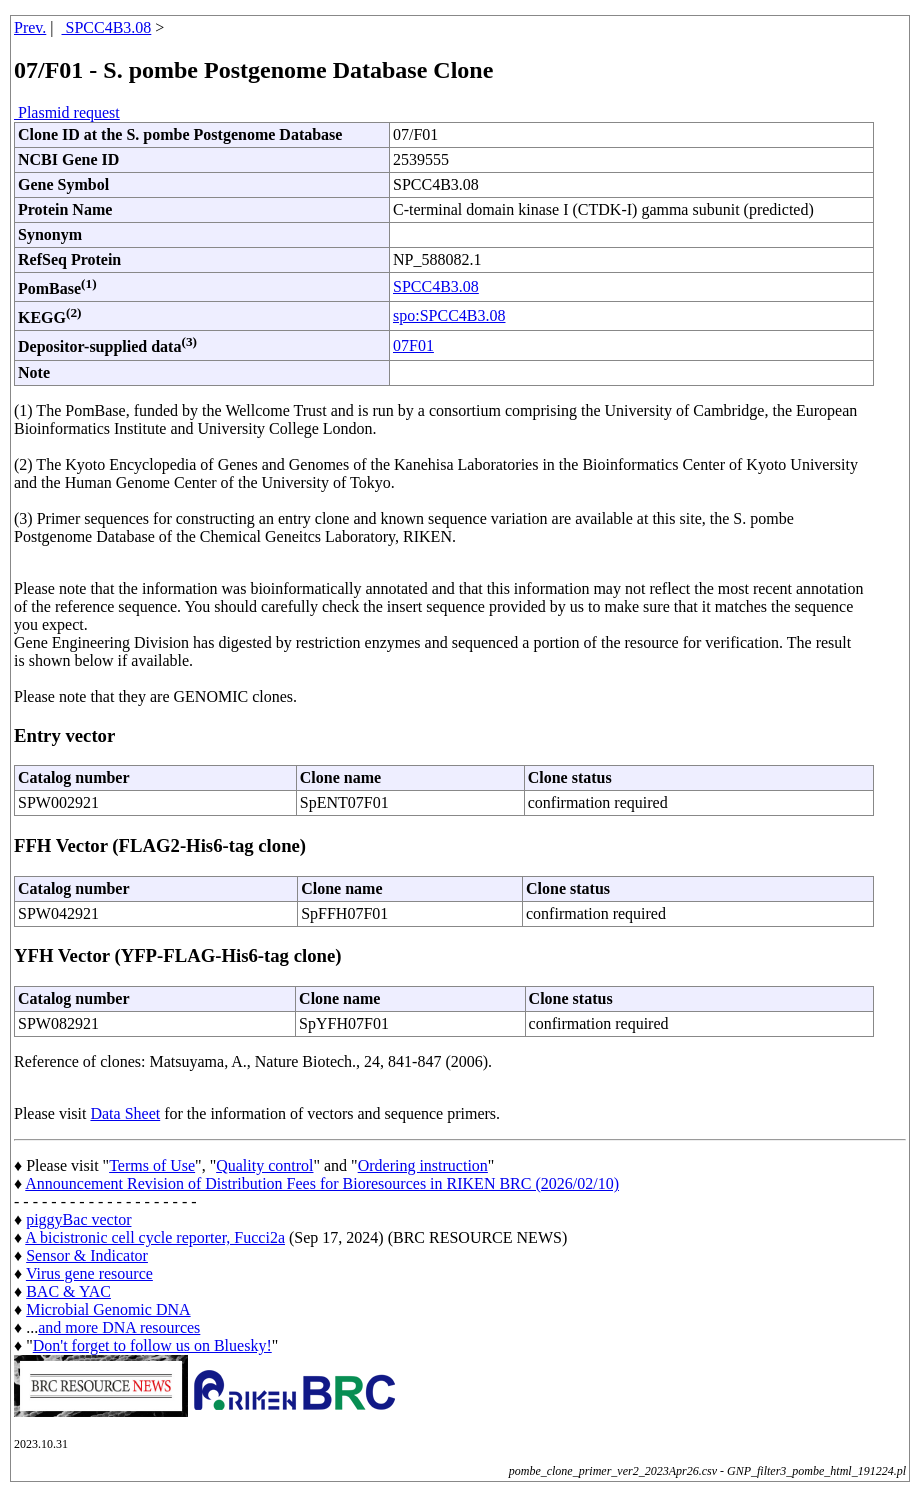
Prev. (30, 27)
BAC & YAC (68, 1291)
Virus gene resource (89, 1273)
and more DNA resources (119, 1327)
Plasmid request (67, 112)
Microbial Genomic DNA (108, 1309)
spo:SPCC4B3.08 (449, 315)
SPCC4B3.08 (107, 27)
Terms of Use (152, 1165)
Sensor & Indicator (87, 1255)
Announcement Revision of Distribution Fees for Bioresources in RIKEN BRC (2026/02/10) (322, 1183)
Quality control (264, 1165)
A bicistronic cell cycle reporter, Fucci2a (155, 1237)
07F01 (413, 345)
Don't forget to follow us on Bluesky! (152, 1345)
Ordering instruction (423, 1165)
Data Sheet (125, 1113)
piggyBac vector (78, 1219)
